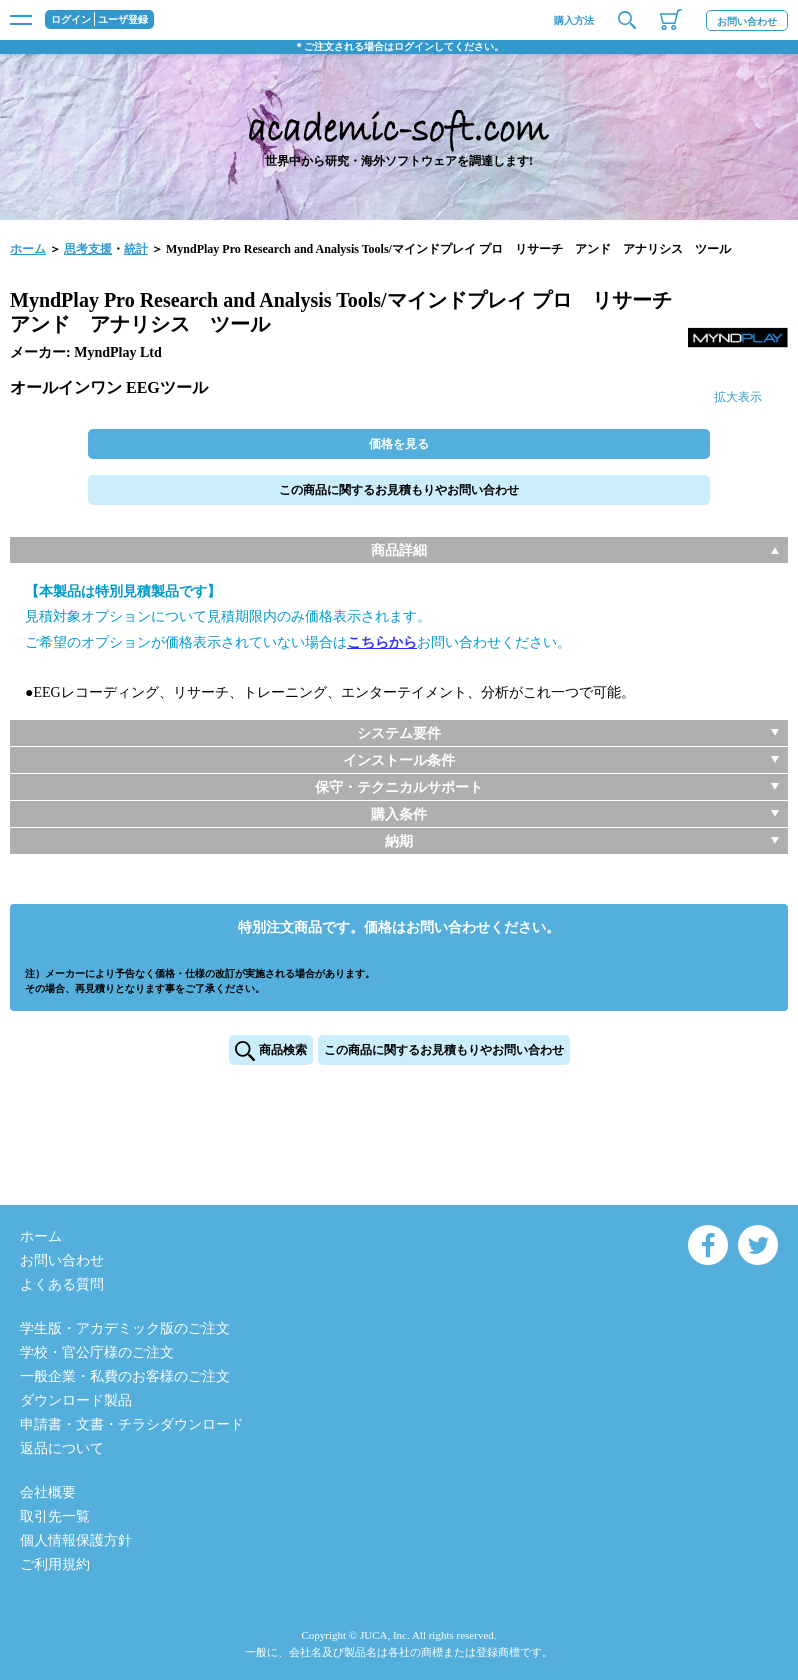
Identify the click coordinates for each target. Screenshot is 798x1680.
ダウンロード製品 (76, 1400)
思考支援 (88, 249)
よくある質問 (62, 1284)
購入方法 (574, 20)
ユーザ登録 (123, 20)
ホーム (28, 249)
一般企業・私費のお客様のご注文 (125, 1376)
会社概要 (48, 1492)
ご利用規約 (55, 1564)
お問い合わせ (747, 21)
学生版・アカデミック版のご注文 (125, 1328)
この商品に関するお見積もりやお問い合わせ (399, 490)
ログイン (71, 20)
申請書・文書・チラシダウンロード (132, 1424)
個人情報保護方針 (76, 1540)
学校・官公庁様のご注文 (97, 1352)
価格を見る (399, 444)
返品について (62, 1448)
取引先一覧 (55, 1516)
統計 (136, 249)
